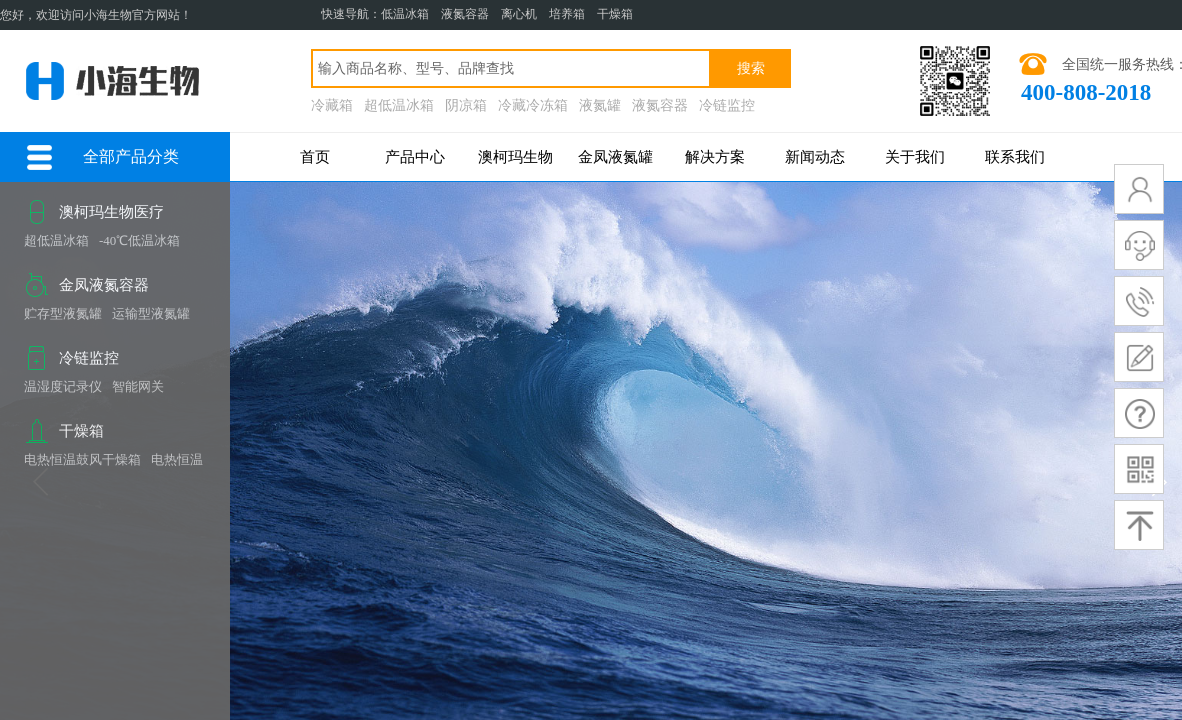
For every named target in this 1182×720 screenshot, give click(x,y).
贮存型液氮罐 (63, 313)
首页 (315, 157)
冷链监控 (89, 358)
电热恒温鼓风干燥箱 (82, 459)
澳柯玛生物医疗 (111, 212)
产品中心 (415, 157)
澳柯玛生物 (515, 157)
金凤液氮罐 (615, 157)
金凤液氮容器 (104, 285)
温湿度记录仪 (63, 386)
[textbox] (511, 68)
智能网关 (138, 386)
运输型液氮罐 (151, 313)
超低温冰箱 (56, 240)
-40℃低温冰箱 (139, 240)
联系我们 (1015, 157)
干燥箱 (81, 431)
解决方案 (715, 157)
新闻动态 (815, 157)
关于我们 (915, 157)
